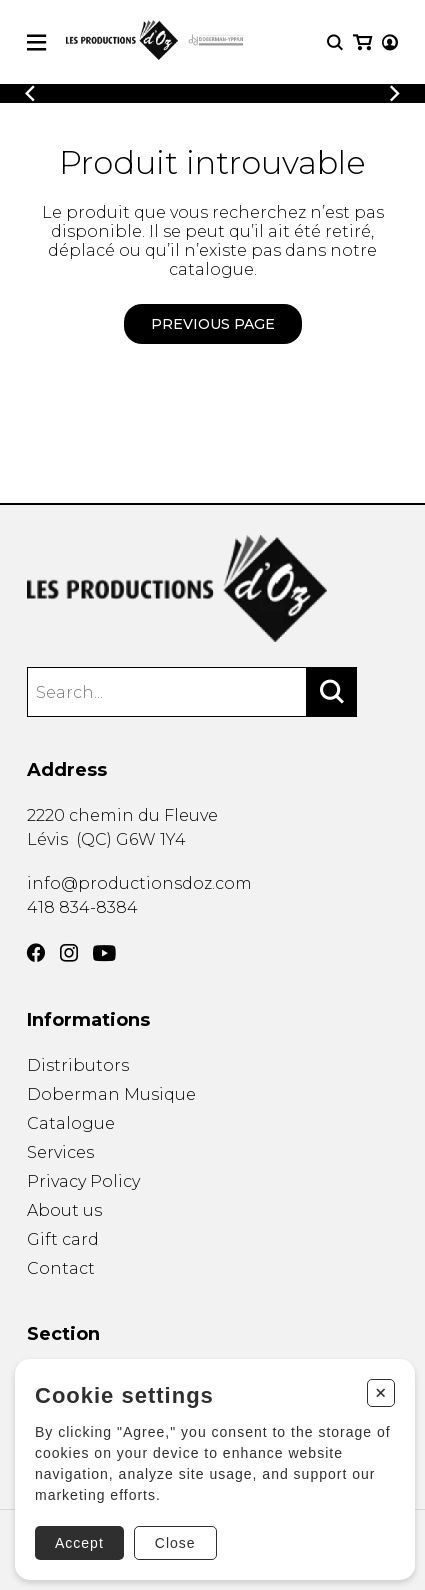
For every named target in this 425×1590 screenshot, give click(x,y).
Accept (79, 1543)
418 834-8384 (82, 907)
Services (60, 1152)
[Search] (332, 692)
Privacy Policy (83, 1181)
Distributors (78, 1065)
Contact (61, 1268)
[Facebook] (36, 953)
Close (175, 1543)
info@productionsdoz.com (139, 883)
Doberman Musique (111, 1094)
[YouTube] (104, 953)
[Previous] (30, 93)
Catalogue (71, 1123)
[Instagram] (69, 953)
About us (64, 1210)
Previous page (213, 324)
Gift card (63, 1239)
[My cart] (362, 42)
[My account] (390, 42)
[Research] (335, 42)
